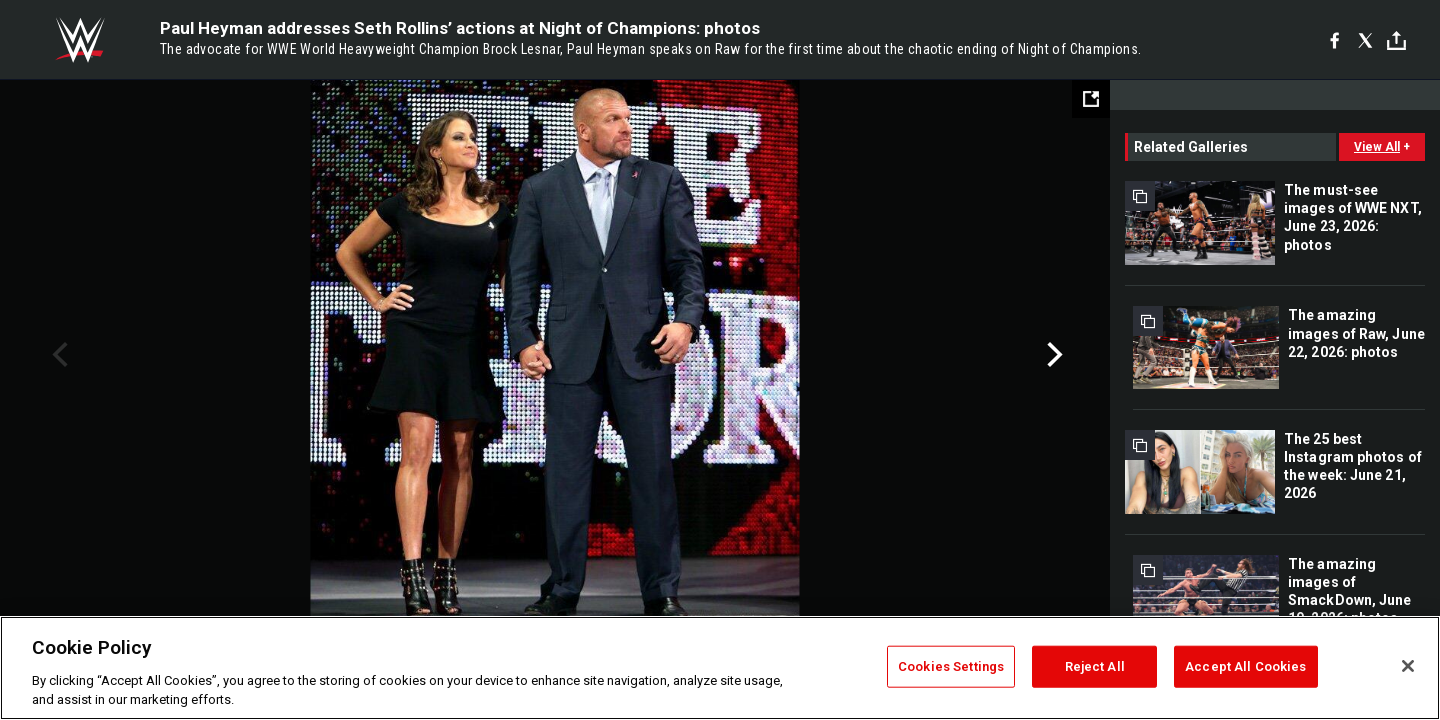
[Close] (1408, 666)
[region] (720, 668)
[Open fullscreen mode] (1091, 99)
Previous (57, 355)
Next (1052, 355)
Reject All (1095, 666)
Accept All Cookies (1245, 666)
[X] (1365, 40)
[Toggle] (1396, 40)
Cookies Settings (951, 666)
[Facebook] (1334, 40)
